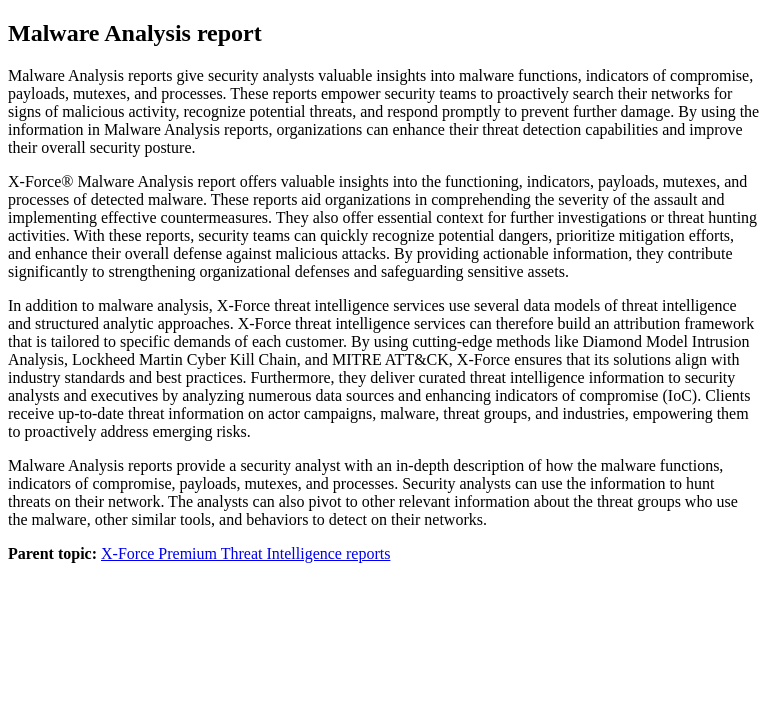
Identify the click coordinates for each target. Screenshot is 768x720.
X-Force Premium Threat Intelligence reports (245, 553)
